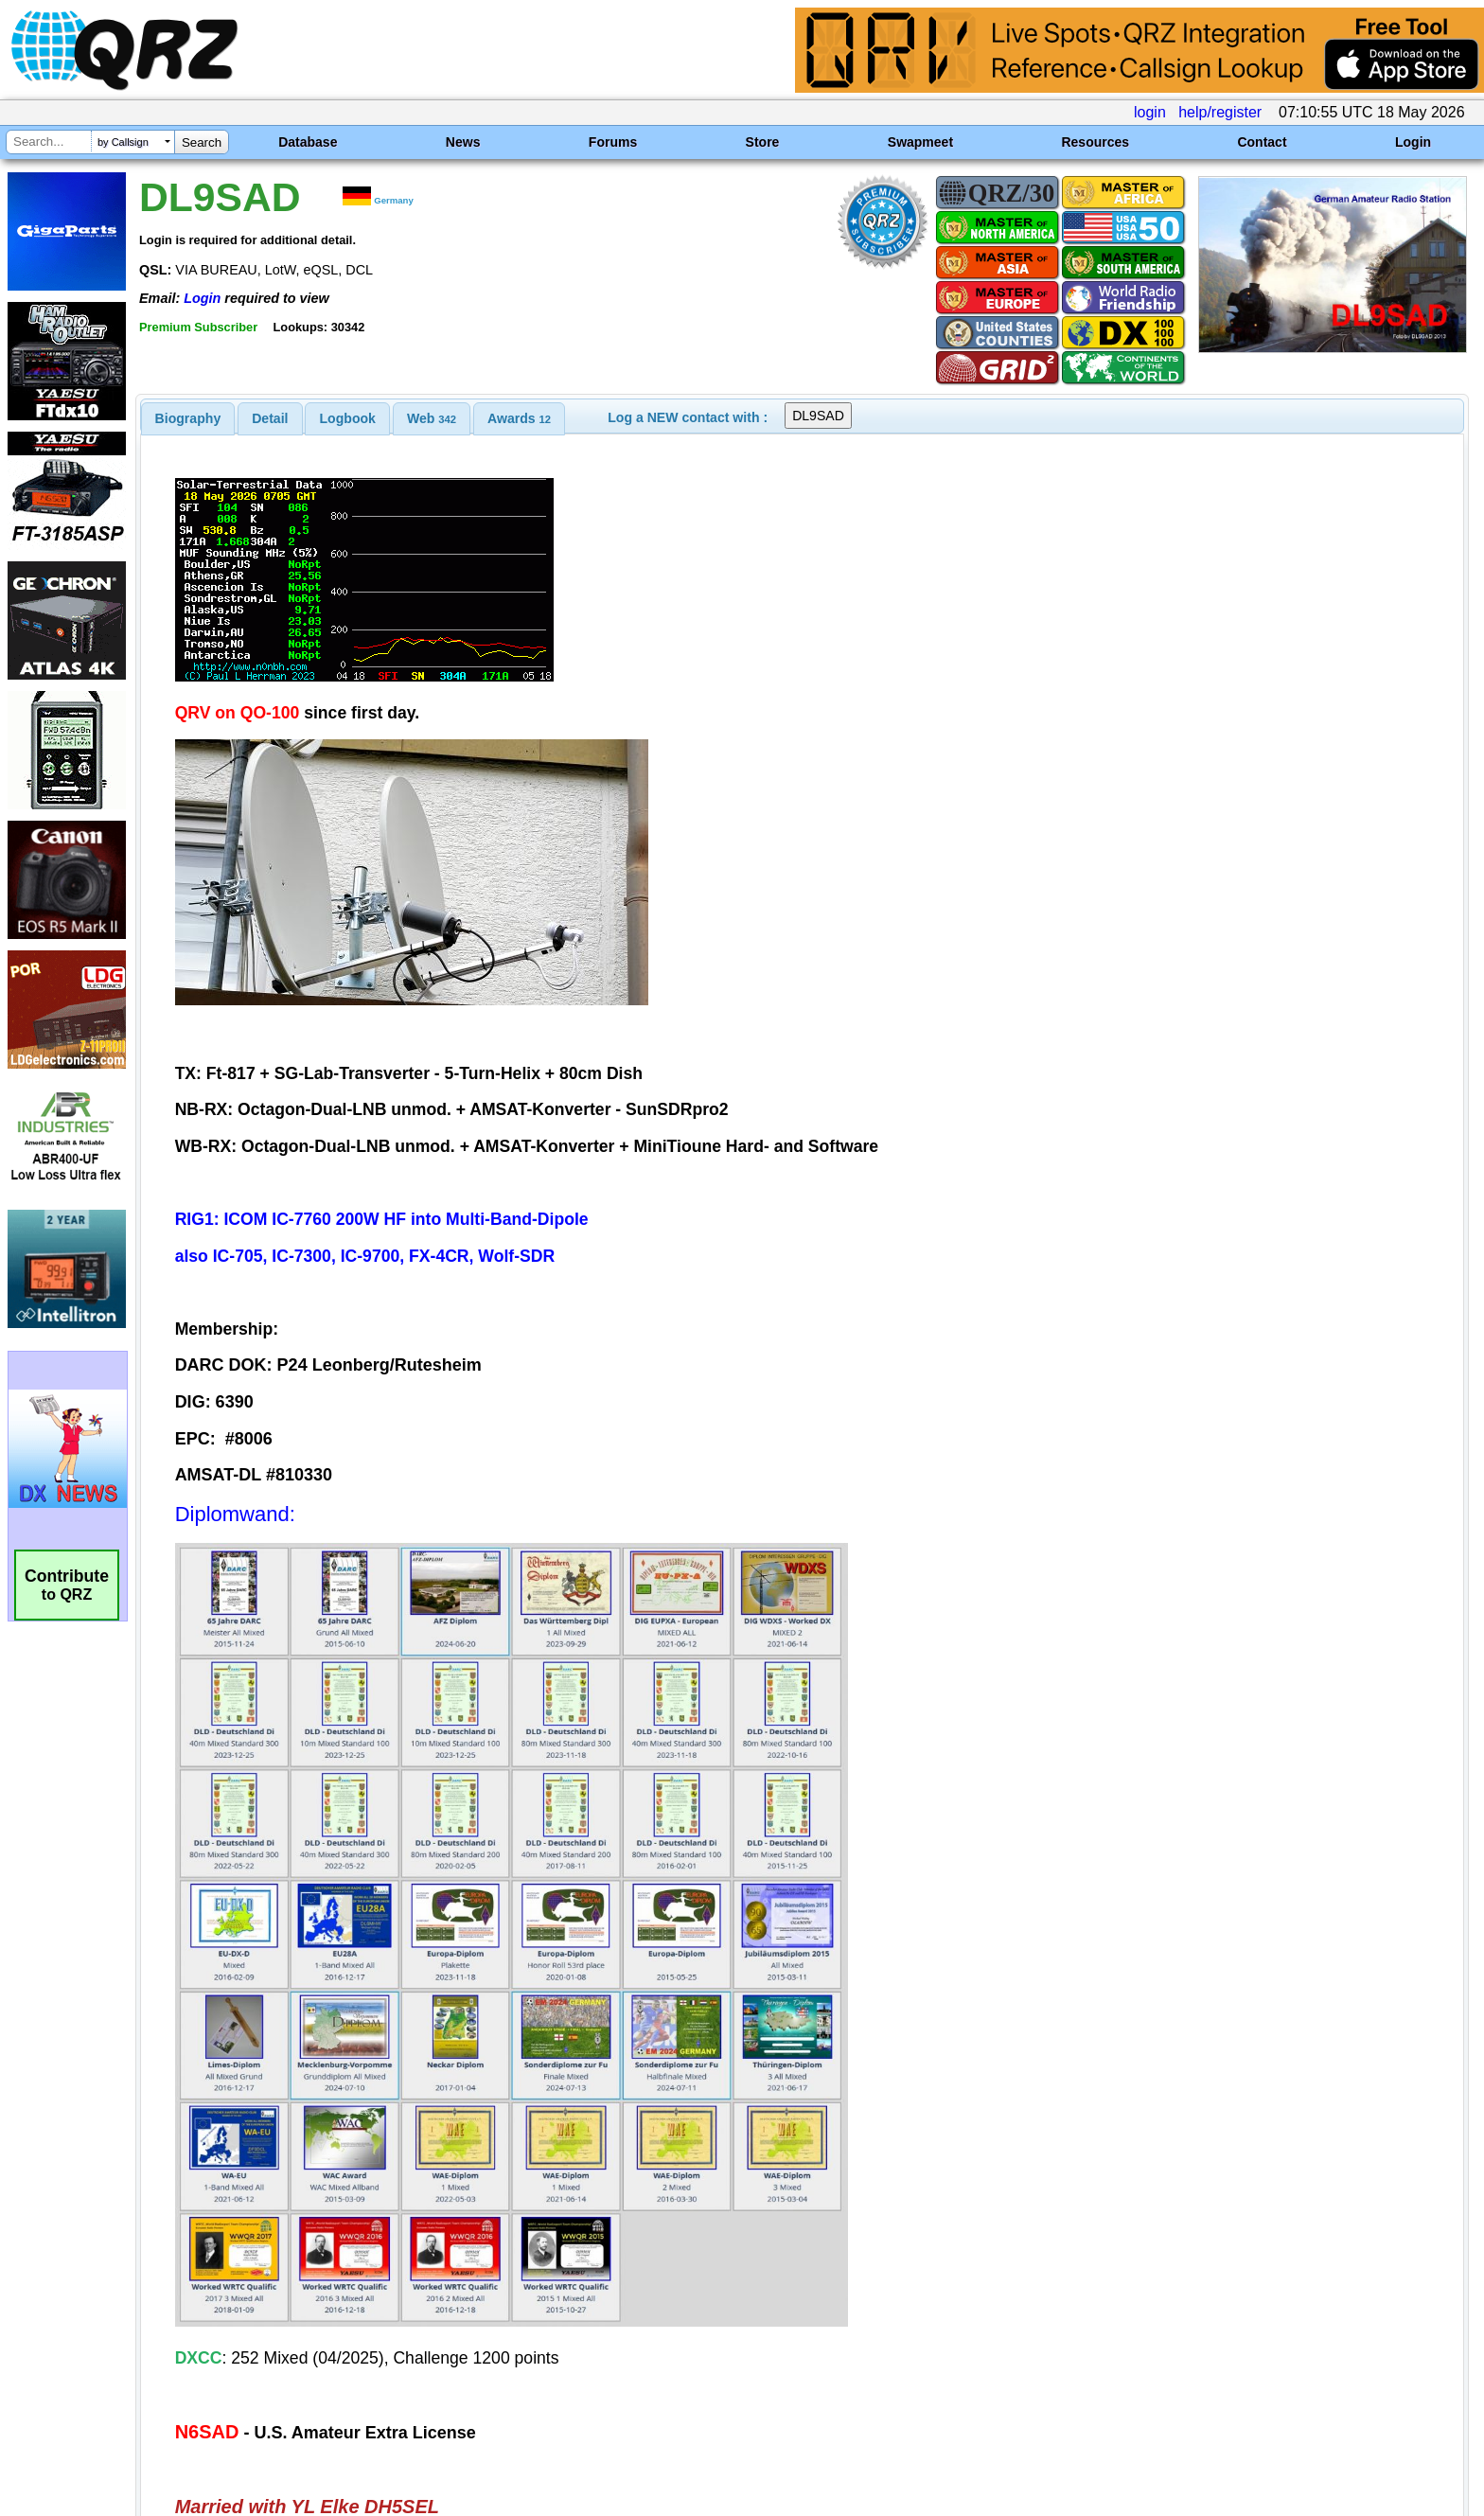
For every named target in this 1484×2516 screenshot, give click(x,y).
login (1150, 112)
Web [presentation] (431, 418)
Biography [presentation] (188, 418)
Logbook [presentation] (348, 418)
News (463, 142)
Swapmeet (920, 142)
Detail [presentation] (270, 418)
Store (763, 142)
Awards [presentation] (519, 418)
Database (307, 142)
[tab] (188, 418)
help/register (1220, 112)
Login (1413, 142)
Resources (1095, 142)
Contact (1261, 142)
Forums (613, 142)
